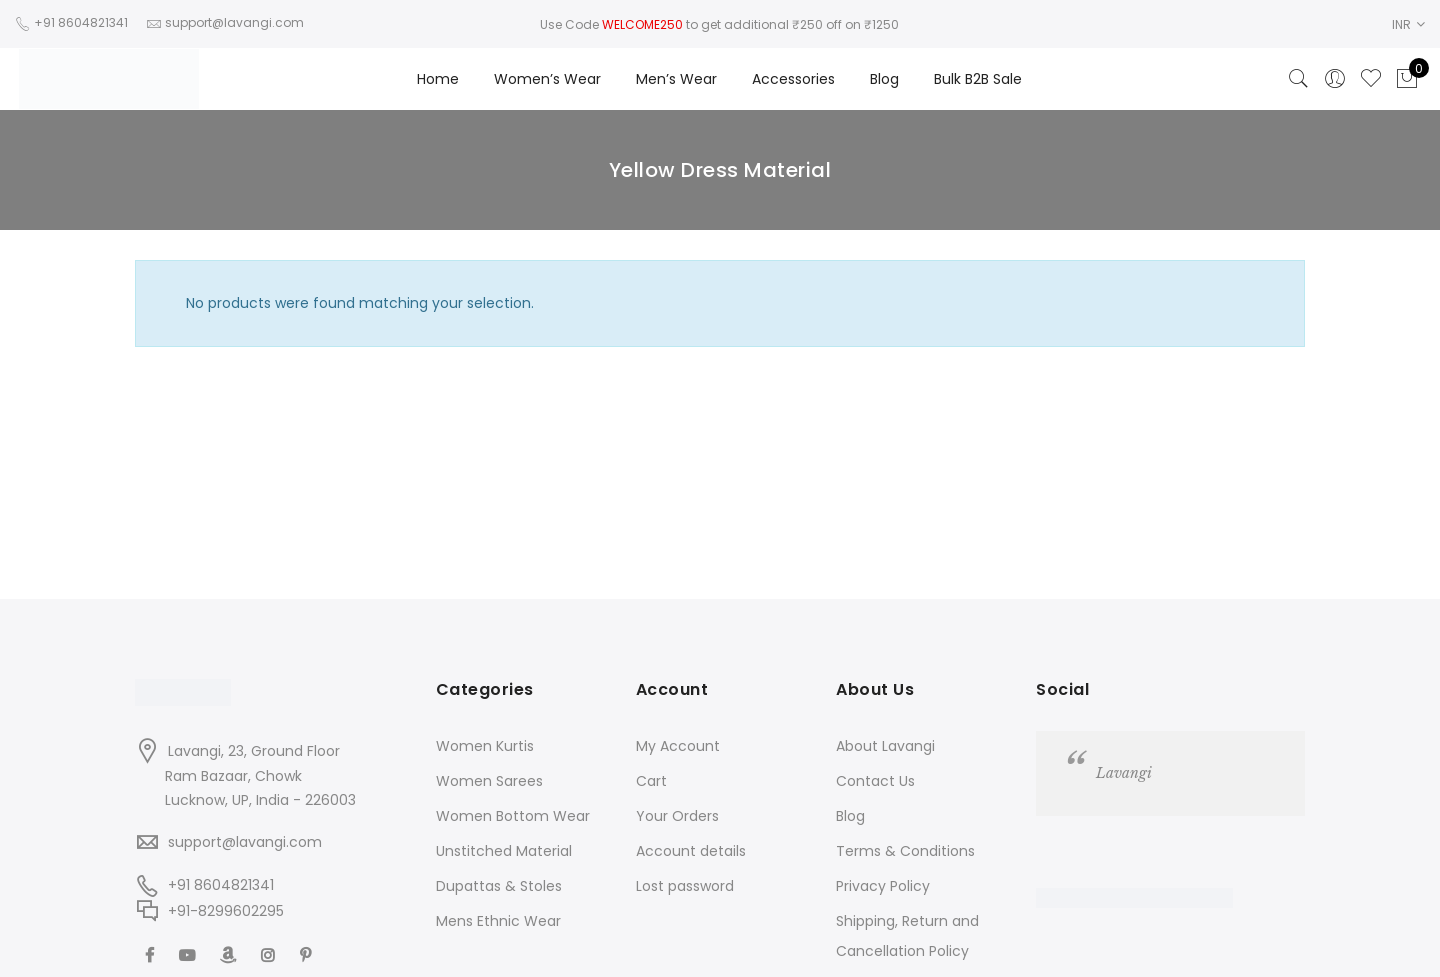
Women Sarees (489, 781)
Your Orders (677, 816)
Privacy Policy (883, 886)
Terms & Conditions (905, 851)
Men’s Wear (676, 79)
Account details (691, 851)
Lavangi (1124, 773)
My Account (678, 746)
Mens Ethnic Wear (498, 921)
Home (438, 79)
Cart (651, 781)
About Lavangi (885, 746)
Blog (884, 79)
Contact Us (875, 781)
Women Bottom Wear (513, 816)
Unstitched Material (504, 851)
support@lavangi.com (245, 842)
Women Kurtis (485, 746)
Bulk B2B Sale (978, 79)
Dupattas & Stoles (499, 886)
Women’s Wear (547, 79)
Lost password (685, 886)
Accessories (793, 79)
